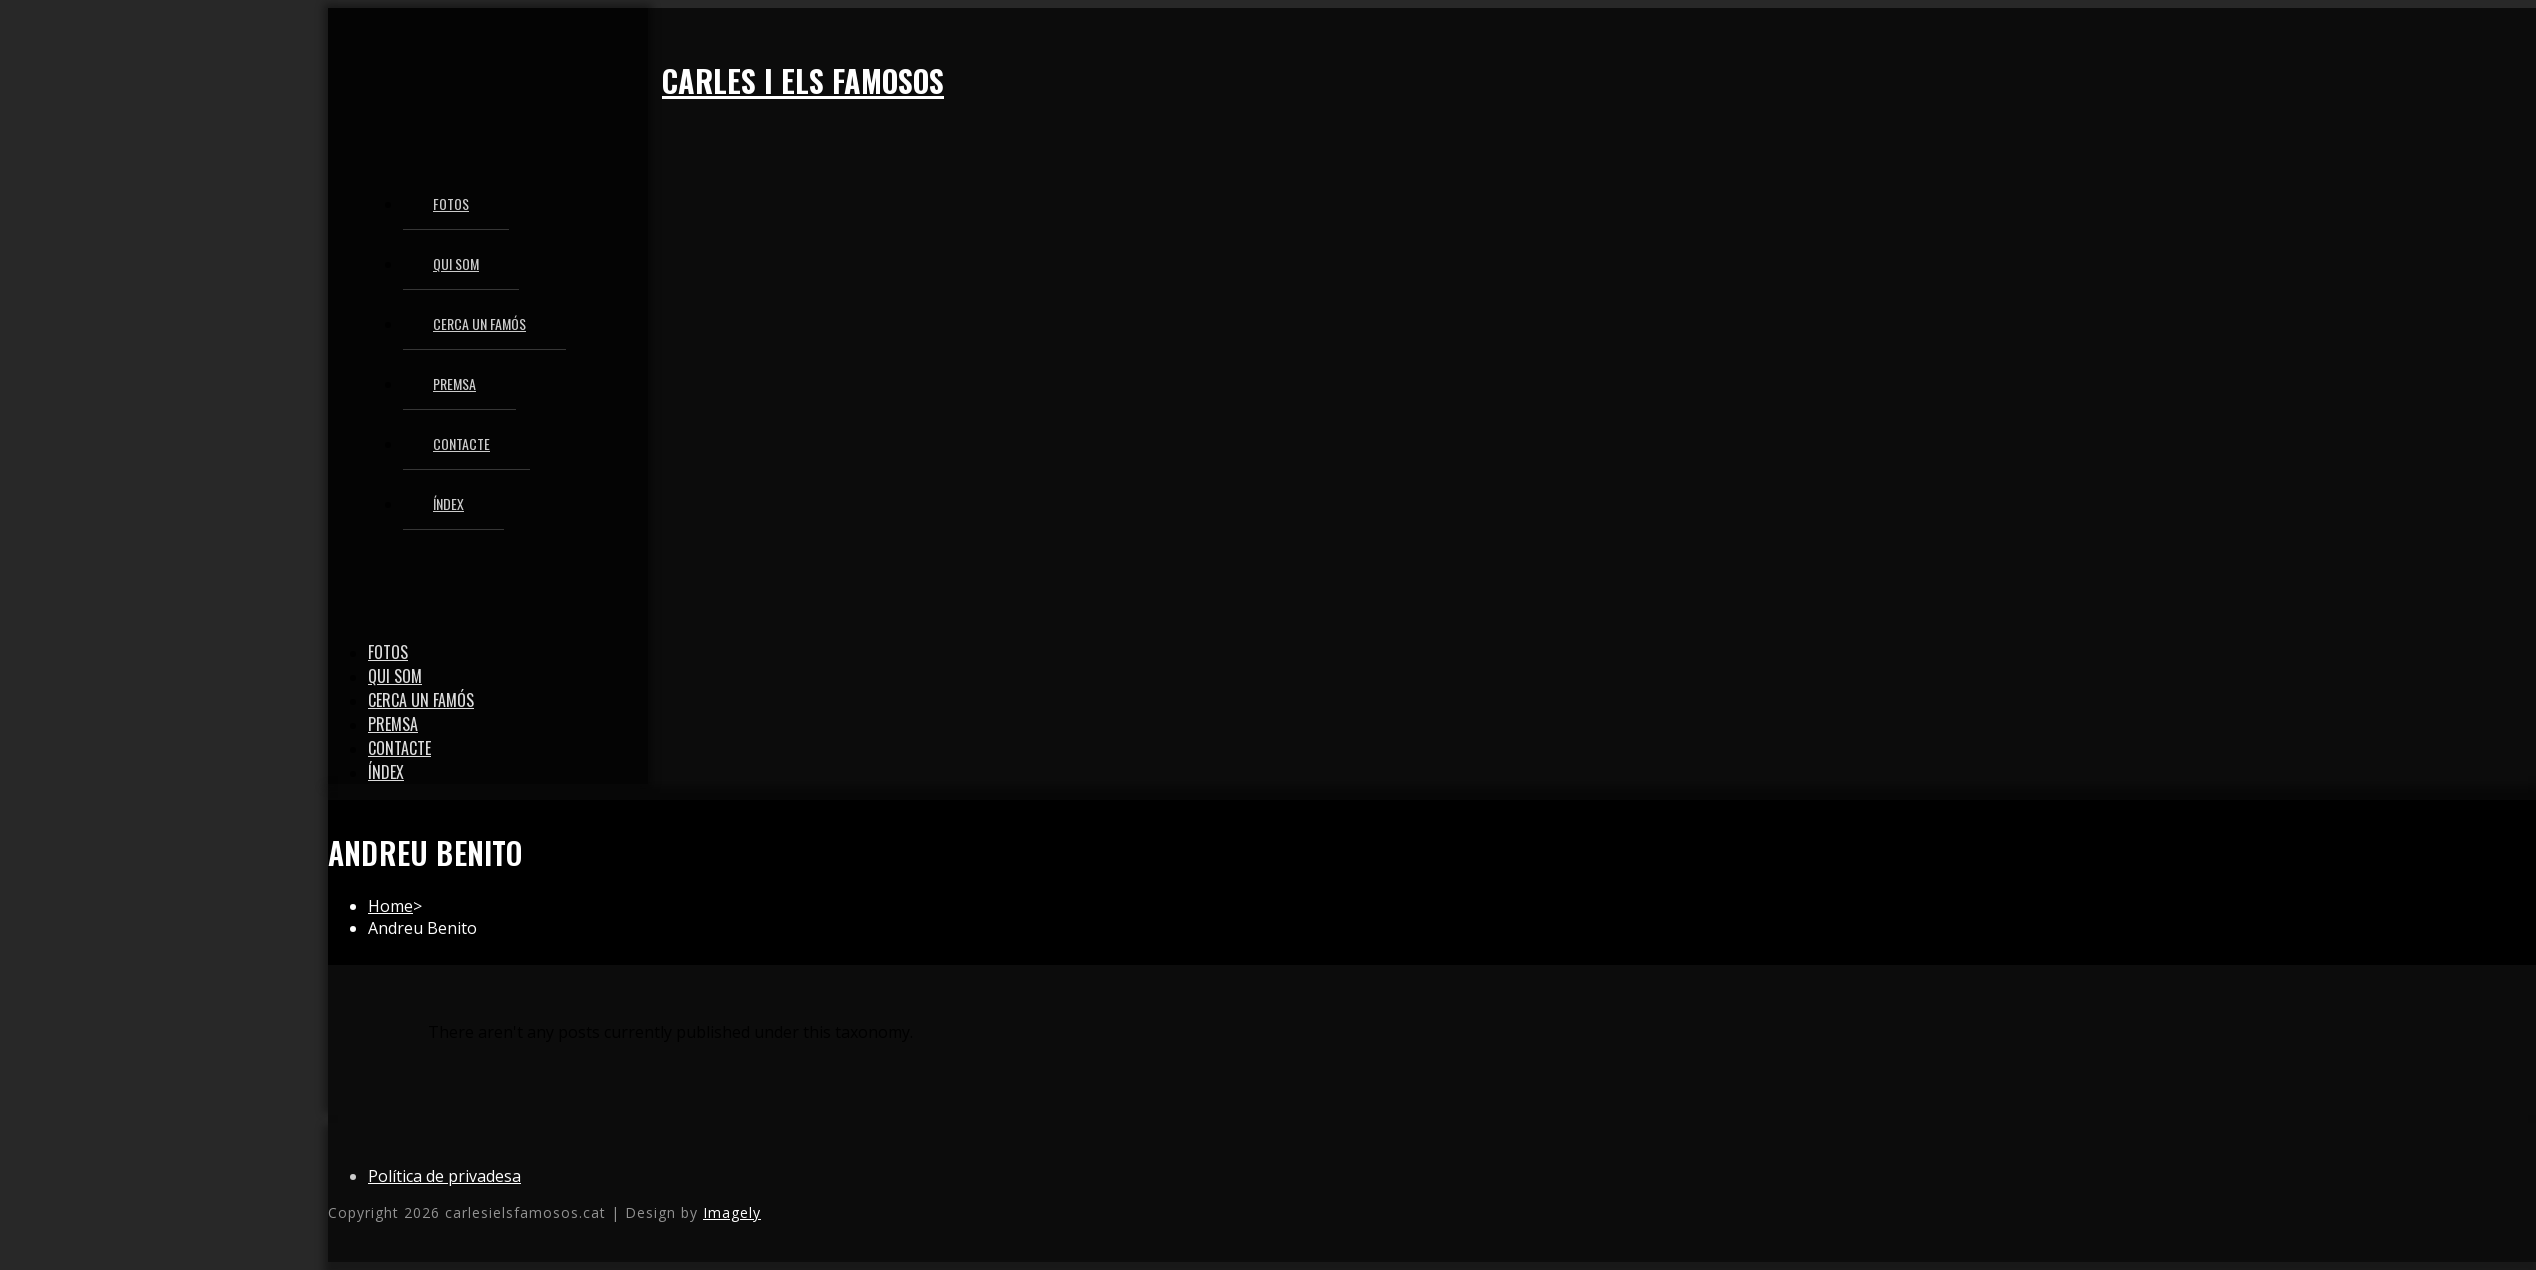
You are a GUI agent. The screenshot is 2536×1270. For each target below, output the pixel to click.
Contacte (399, 748)
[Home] (390, 906)
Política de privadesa (444, 1176)
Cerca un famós (421, 700)
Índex (386, 772)
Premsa (393, 724)
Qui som (395, 676)
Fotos (388, 652)
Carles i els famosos (803, 80)
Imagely (732, 1212)
